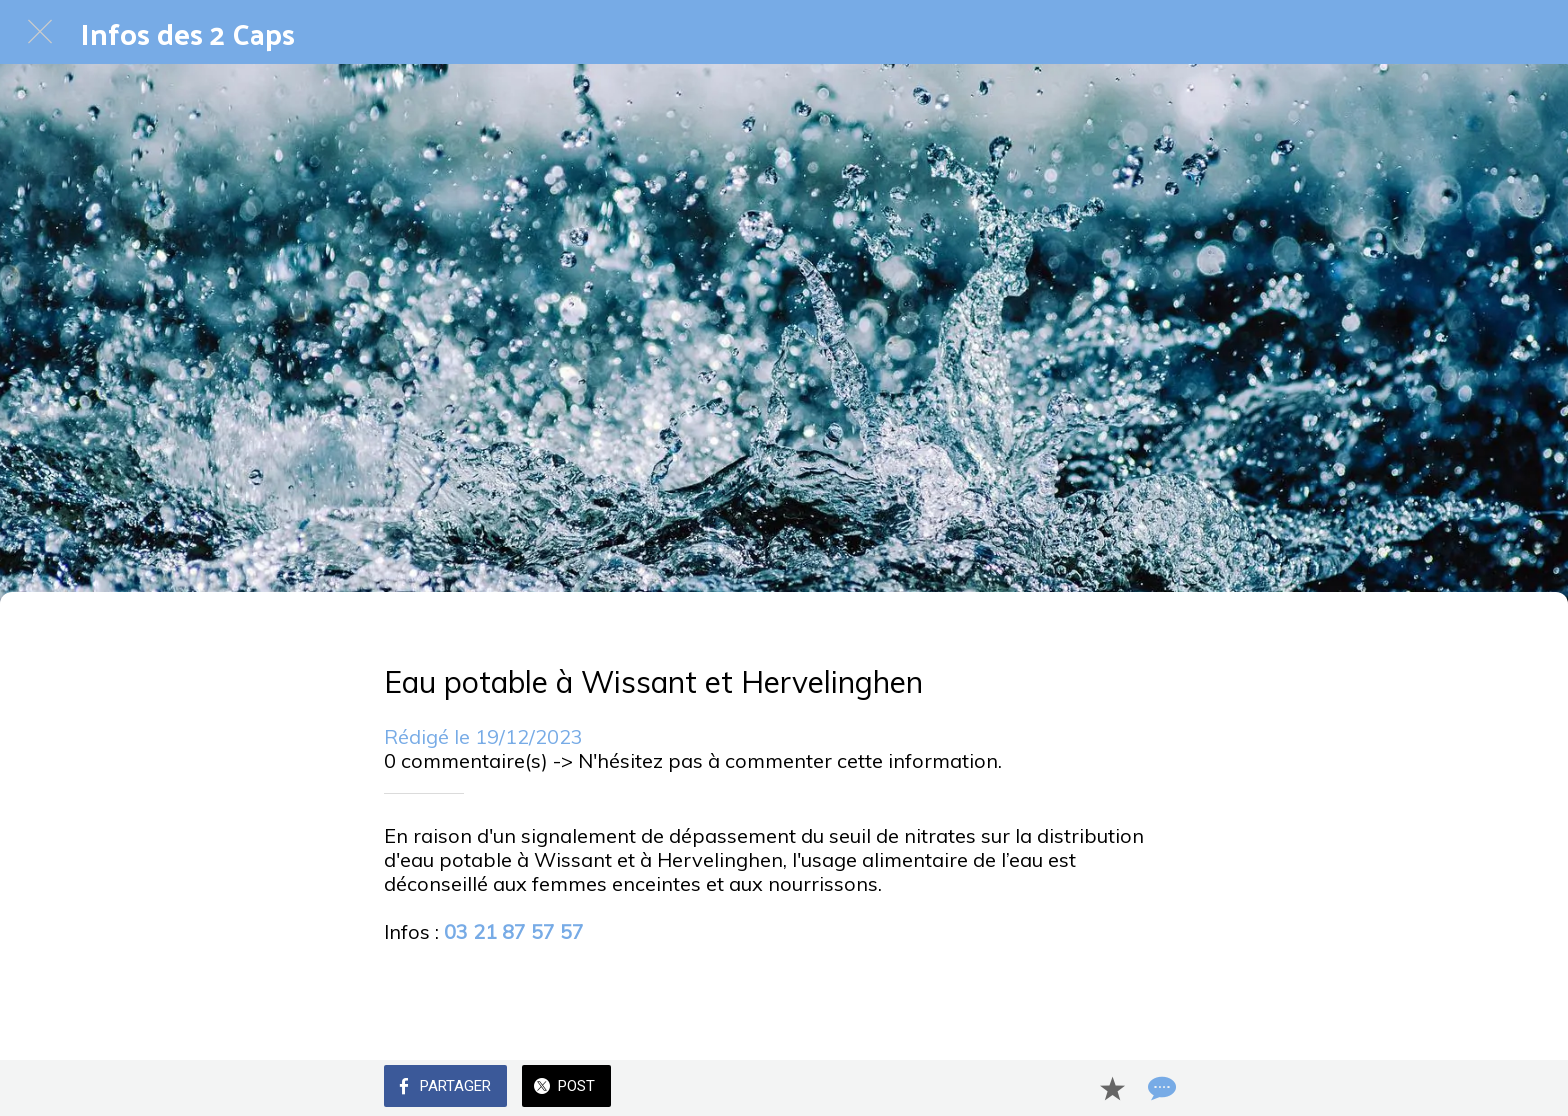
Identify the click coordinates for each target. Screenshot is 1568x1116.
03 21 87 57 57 (514, 931)
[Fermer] (40, 32)
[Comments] (1160, 1088)
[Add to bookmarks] (1112, 1088)
